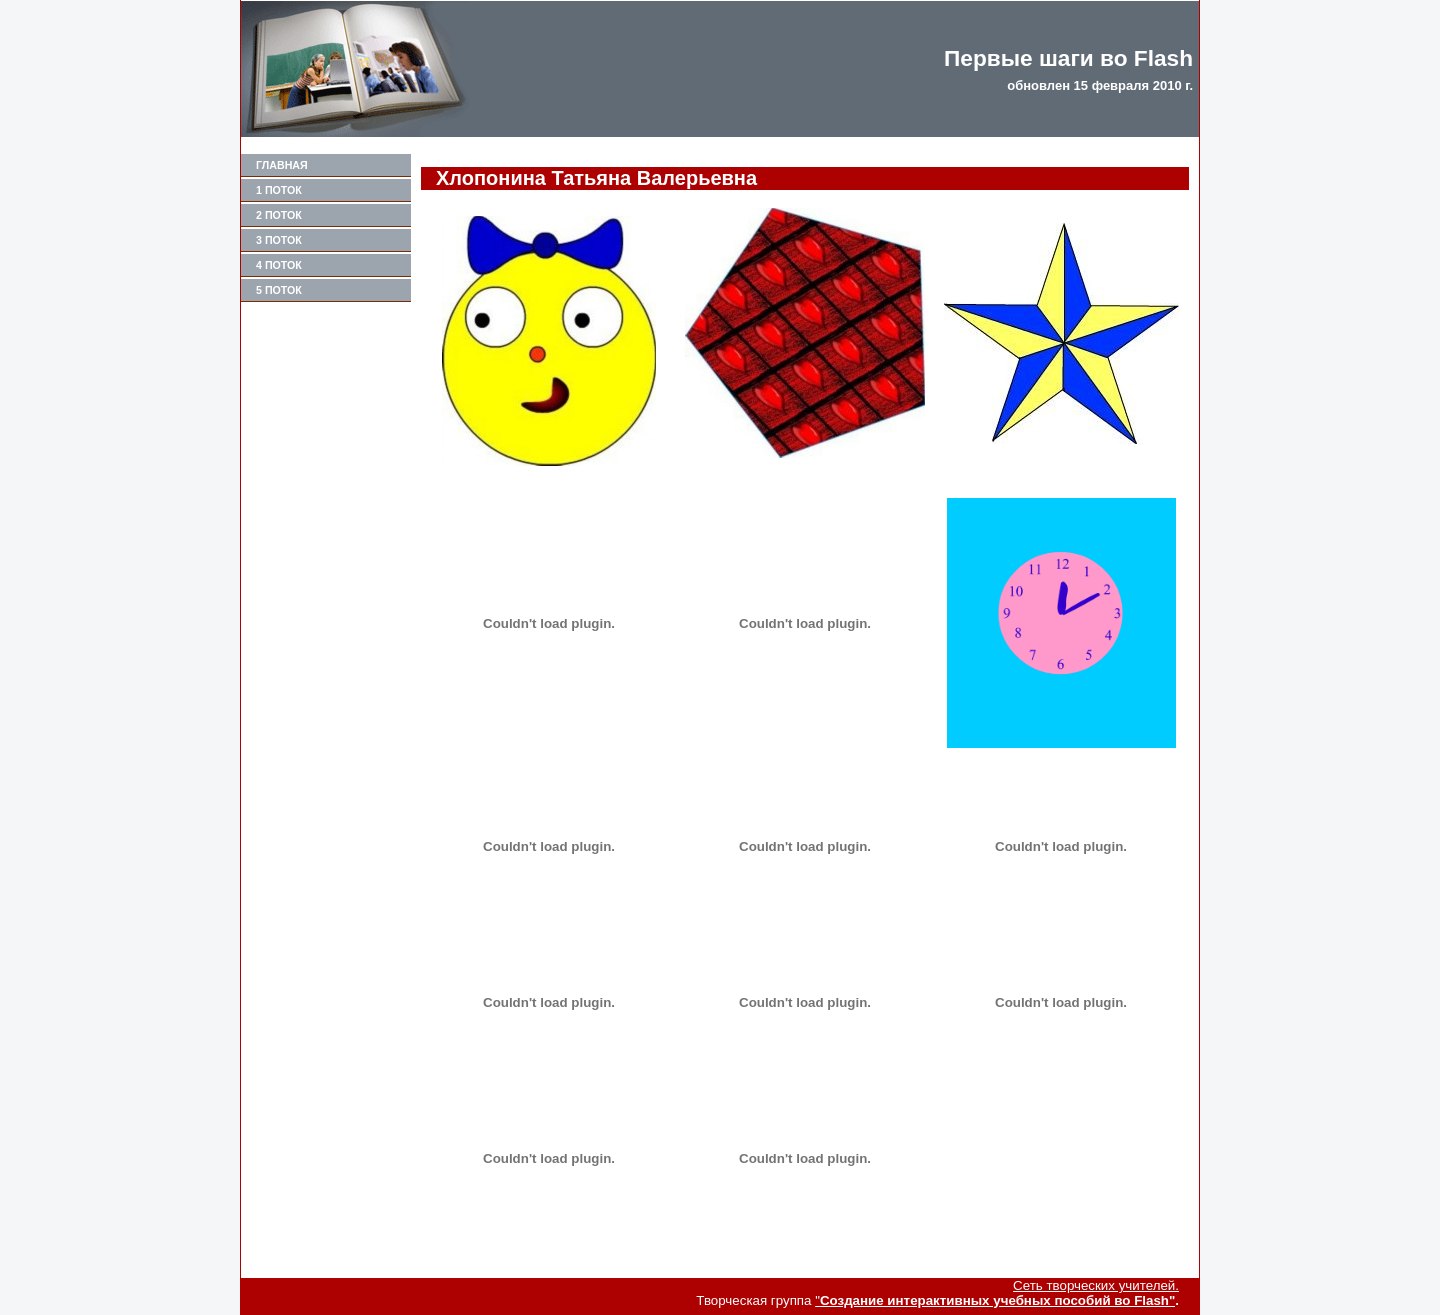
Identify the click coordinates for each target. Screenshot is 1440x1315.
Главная (282, 165)
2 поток (279, 215)
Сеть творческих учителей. (1096, 1285)
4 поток (279, 265)
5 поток (279, 290)
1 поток (279, 190)
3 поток (279, 240)
